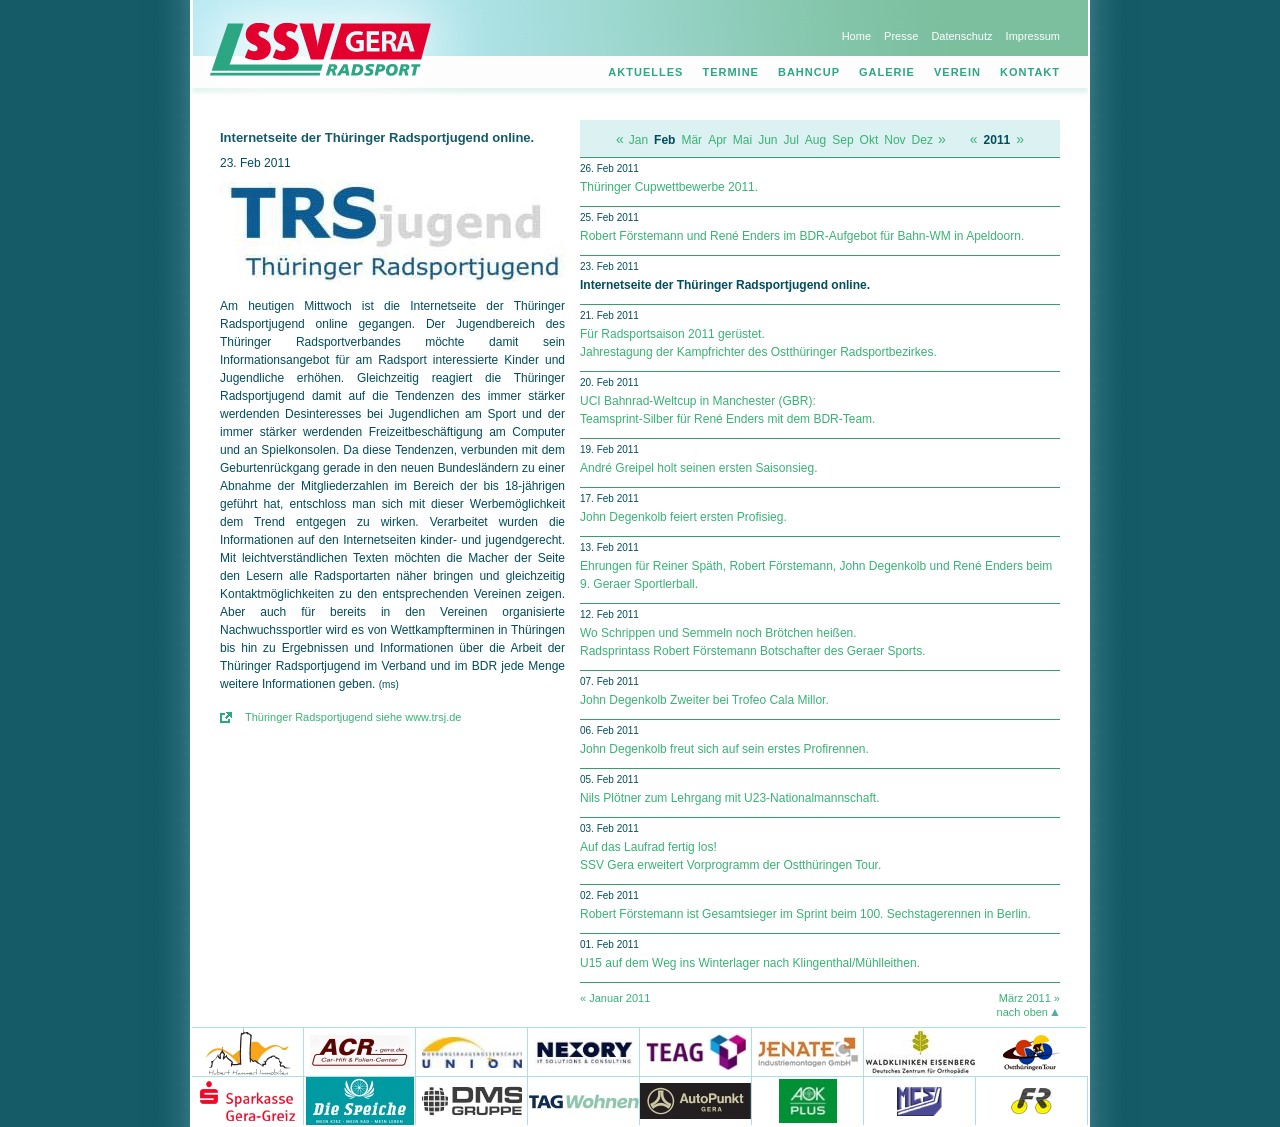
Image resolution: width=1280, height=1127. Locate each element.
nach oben (1022, 1012)
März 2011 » (1029, 998)
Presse (901, 36)
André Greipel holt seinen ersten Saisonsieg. (698, 468)
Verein (957, 72)
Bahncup (809, 72)
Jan (638, 140)
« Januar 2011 (615, 998)
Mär (691, 140)
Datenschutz (961, 36)
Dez (922, 140)
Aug (815, 140)
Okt (869, 140)
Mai (742, 140)
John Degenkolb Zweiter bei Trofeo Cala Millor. (704, 700)
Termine (730, 72)
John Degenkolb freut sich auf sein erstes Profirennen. (724, 749)
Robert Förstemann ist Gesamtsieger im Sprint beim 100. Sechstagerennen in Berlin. (805, 914)
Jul (791, 140)
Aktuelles (645, 72)
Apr (717, 140)
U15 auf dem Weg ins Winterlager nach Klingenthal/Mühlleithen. (750, 963)
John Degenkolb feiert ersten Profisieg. (683, 517)
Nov (894, 140)
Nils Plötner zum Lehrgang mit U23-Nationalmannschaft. (729, 798)
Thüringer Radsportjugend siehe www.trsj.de (353, 717)
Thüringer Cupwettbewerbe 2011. (669, 187)
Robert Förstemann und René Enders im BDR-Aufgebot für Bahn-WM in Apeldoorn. (802, 236)
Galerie (887, 72)
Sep (842, 140)
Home (856, 36)
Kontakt (1030, 72)
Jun (767, 140)
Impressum (1033, 36)
